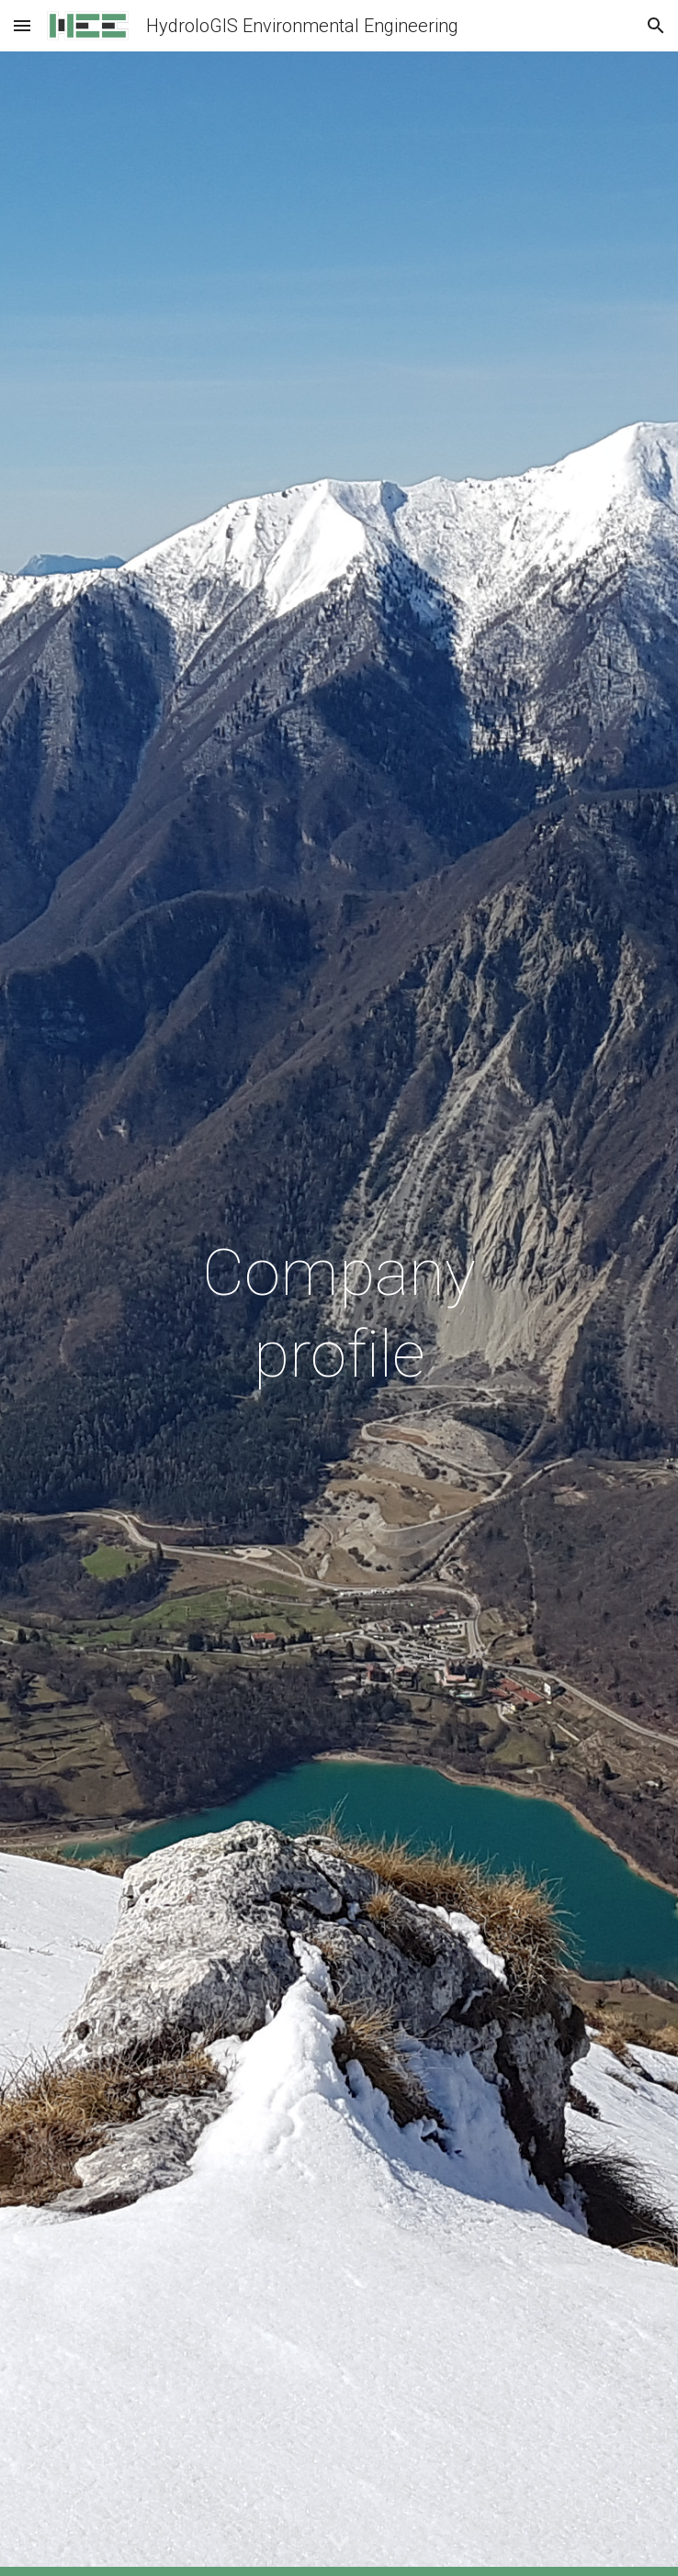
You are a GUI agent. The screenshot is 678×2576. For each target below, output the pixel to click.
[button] (22, 25)
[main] (338, 1313)
